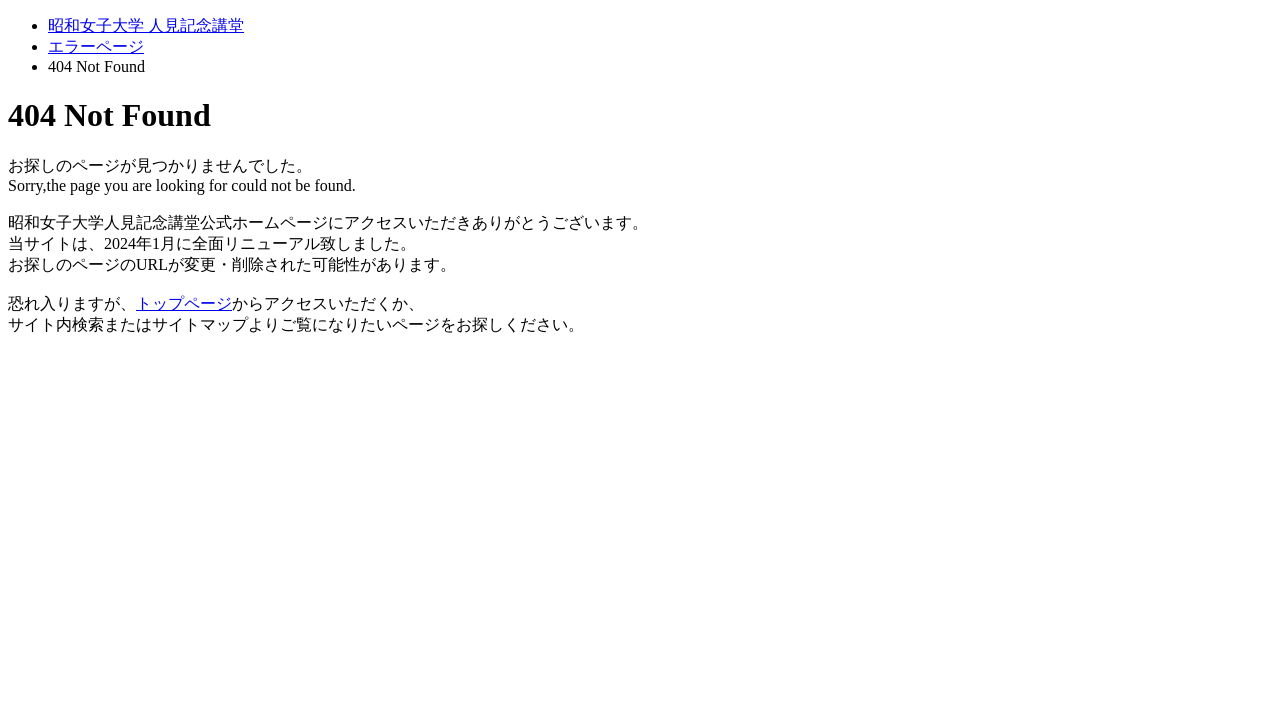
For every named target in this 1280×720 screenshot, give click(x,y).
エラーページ (96, 46)
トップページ (184, 303)
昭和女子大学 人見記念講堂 (146, 25)
